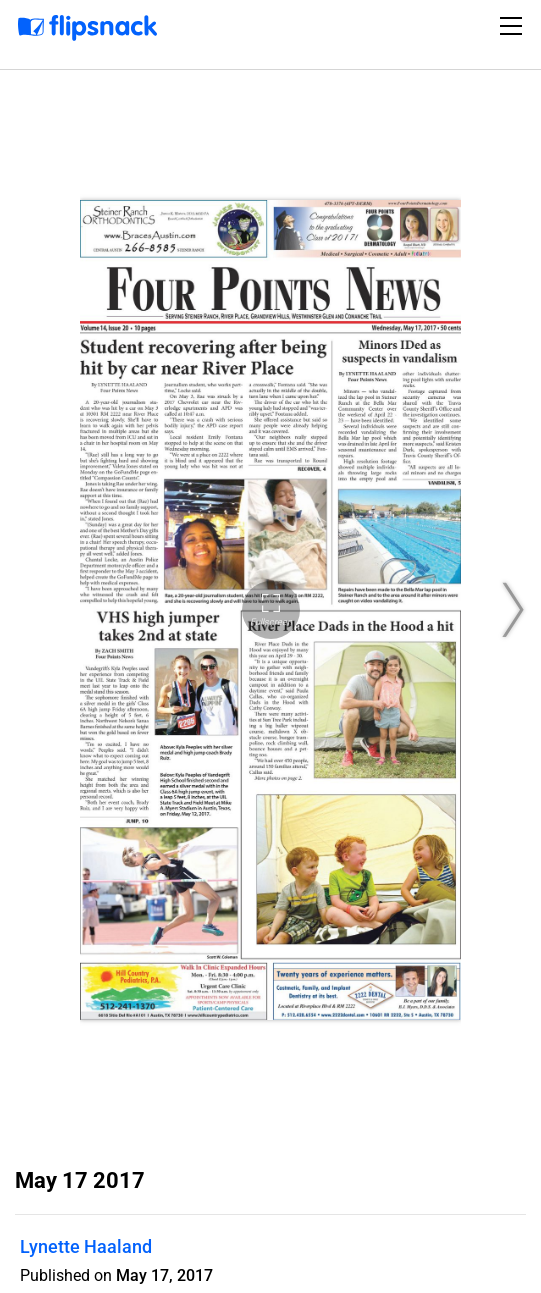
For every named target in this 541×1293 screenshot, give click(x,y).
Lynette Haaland (86, 1246)
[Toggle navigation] (514, 26)
